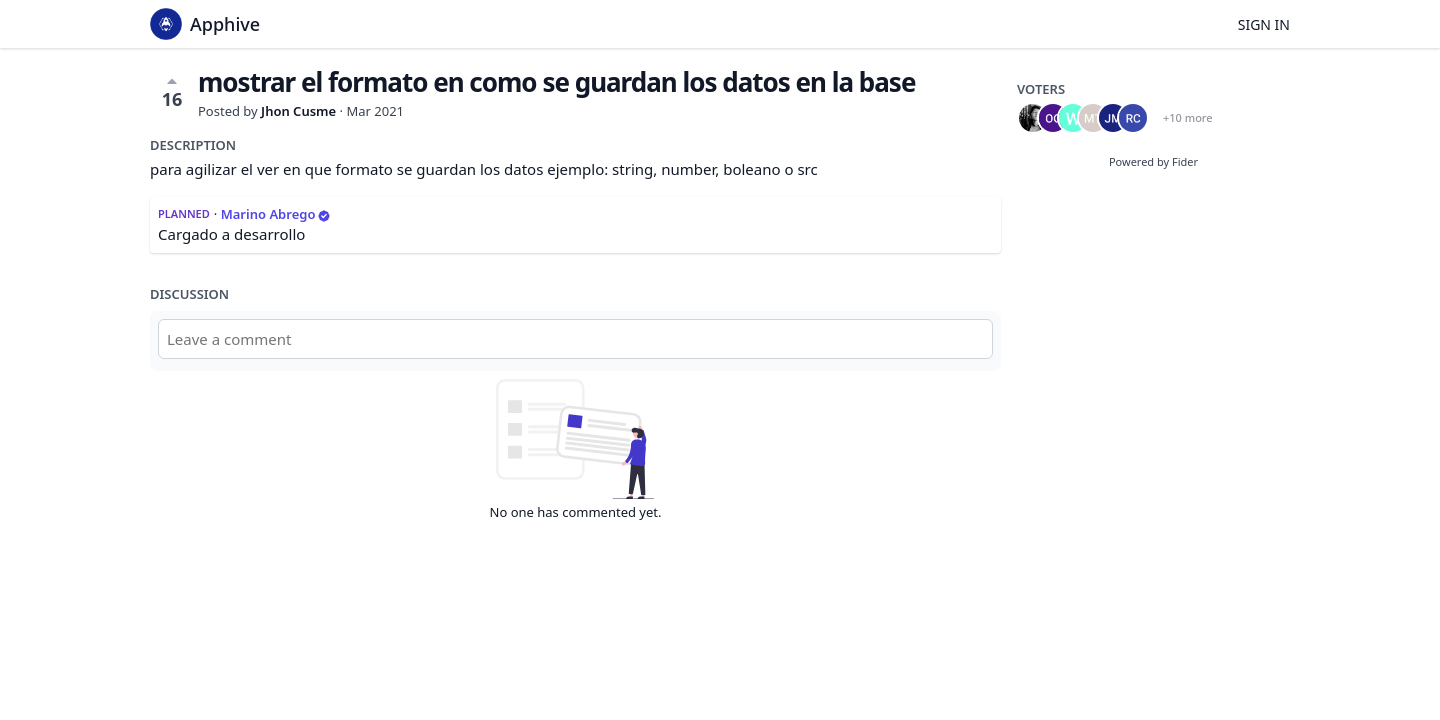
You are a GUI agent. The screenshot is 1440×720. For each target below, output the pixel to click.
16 (172, 92)
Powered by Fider (1153, 161)
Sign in (1264, 24)
